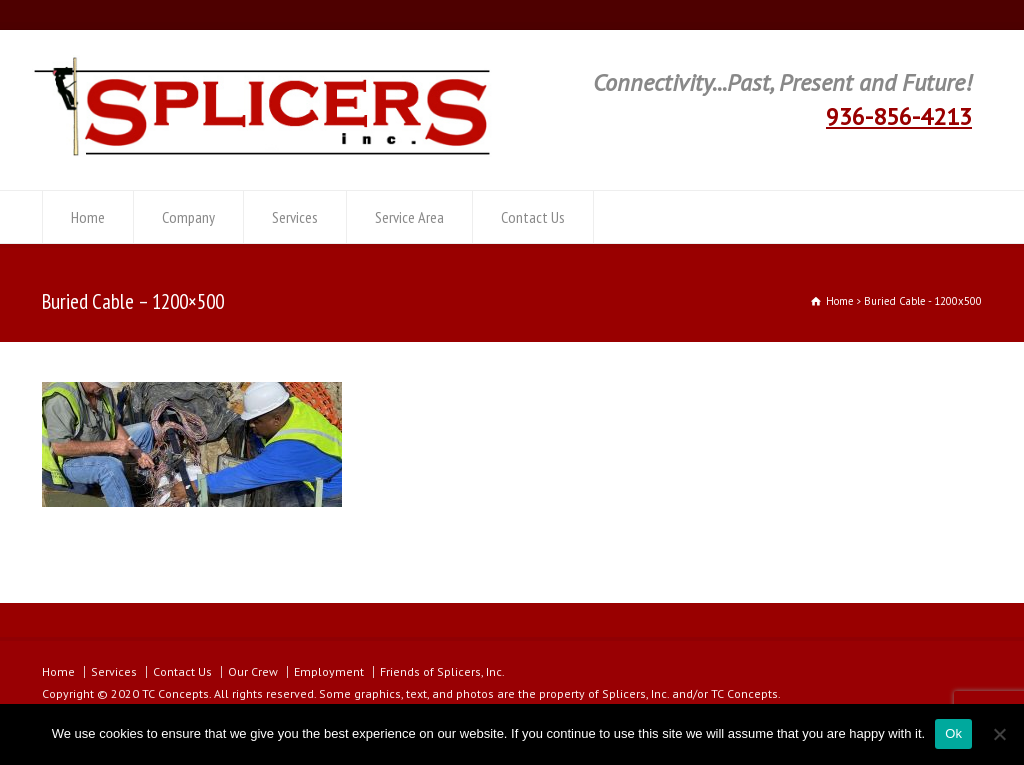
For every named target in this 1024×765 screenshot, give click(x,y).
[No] (999, 734)
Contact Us (533, 217)
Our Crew (253, 671)
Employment (329, 671)
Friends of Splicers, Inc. (442, 671)
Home (88, 217)
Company (188, 217)
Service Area (409, 217)
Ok (953, 733)
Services (295, 217)
